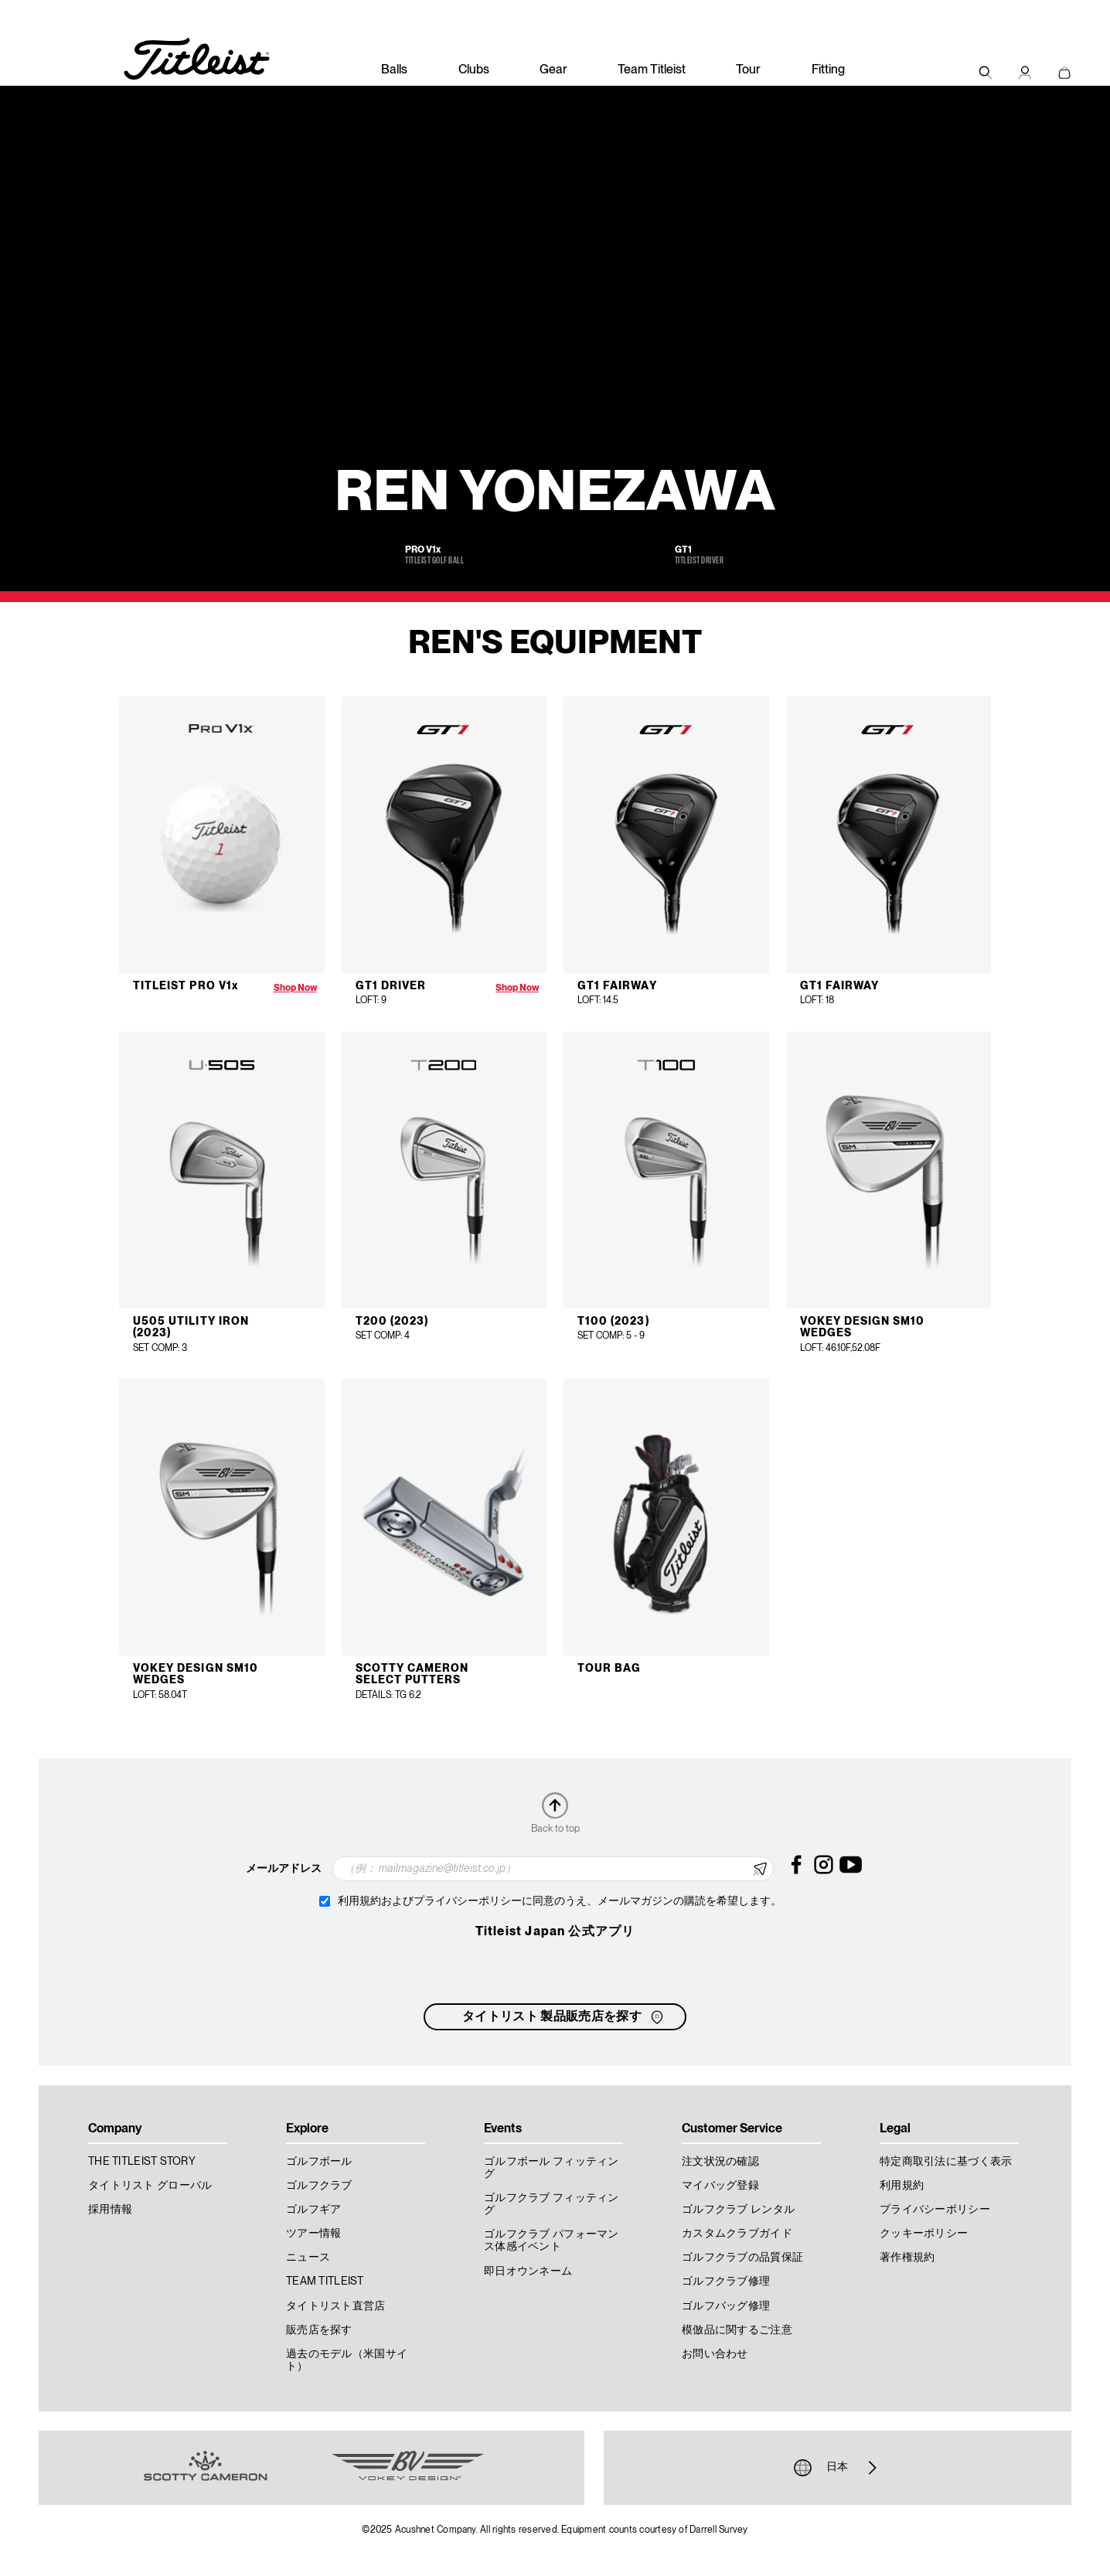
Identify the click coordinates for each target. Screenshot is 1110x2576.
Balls (394, 70)
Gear (553, 70)
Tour (748, 70)
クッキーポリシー (924, 2233)
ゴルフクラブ (319, 2185)
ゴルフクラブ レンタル (738, 2209)
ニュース (308, 2257)
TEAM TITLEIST (325, 2281)
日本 (837, 2467)
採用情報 (110, 2209)
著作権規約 (907, 2257)
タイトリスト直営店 (336, 2306)
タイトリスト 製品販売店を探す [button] (564, 2017)
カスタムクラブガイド (737, 2233)
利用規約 (902, 2185)
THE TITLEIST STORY (142, 2161)
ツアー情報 (313, 2233)
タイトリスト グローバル (150, 2185)
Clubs (473, 70)
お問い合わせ (715, 2354)
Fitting (828, 70)
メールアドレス (284, 1868)
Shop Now (295, 988)
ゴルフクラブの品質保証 (742, 2257)
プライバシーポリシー (935, 2209)
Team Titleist (652, 70)
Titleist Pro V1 (185, 986)
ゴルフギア (313, 2209)
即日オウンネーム (528, 2271)
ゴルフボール (319, 2161)
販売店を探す (319, 2330)
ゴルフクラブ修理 (726, 2281)
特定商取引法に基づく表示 (946, 2161)
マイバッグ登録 (720, 2185)
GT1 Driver (391, 986)
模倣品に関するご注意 (737, 2330)
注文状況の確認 (720, 2161)
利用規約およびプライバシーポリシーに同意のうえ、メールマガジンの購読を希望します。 (559, 1901)
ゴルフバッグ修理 (726, 2306)
